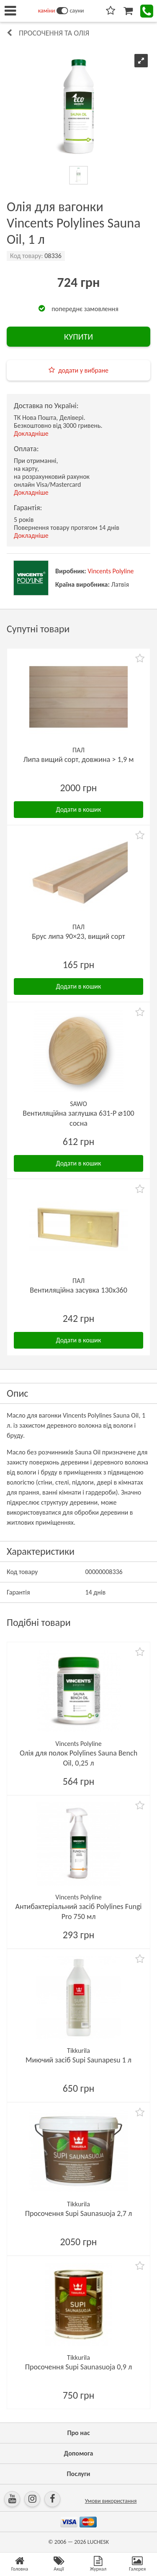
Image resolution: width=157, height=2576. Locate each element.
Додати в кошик (78, 809)
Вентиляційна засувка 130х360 (78, 1290)
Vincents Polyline (111, 571)
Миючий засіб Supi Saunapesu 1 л (78, 2060)
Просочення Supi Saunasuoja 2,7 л (78, 2213)
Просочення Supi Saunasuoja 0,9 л (78, 2367)
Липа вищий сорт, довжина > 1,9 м (78, 759)
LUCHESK (98, 2541)
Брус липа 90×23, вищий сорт (78, 936)
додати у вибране (83, 370)
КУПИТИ (78, 337)
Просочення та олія (54, 33)
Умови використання (111, 2500)
